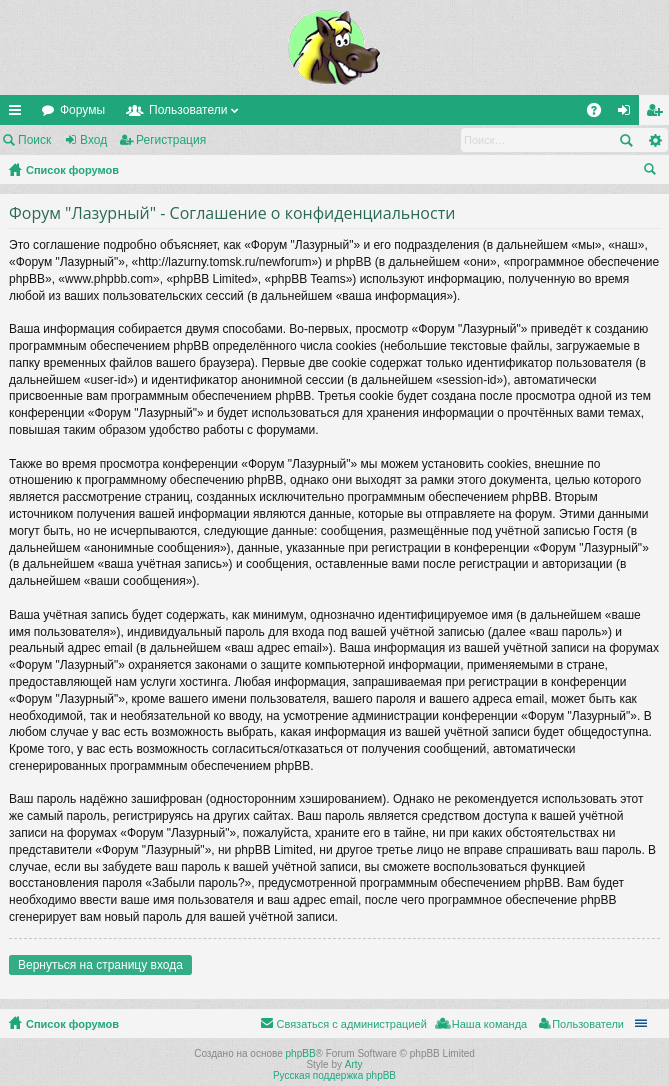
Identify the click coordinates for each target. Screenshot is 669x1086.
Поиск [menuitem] (654, 172)
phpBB (301, 1053)
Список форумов (72, 170)
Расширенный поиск (654, 140)
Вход (93, 140)
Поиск (34, 140)
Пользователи (188, 110)
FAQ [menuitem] (600, 114)
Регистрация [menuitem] (658, 114)
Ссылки (19, 114)
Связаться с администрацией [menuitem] (351, 1024)
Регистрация (171, 140)
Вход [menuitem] (628, 114)
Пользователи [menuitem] (588, 1024)
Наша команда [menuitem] (489, 1024)
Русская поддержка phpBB (334, 1075)
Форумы (82, 110)
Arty (354, 1064)
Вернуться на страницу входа (100, 965)
